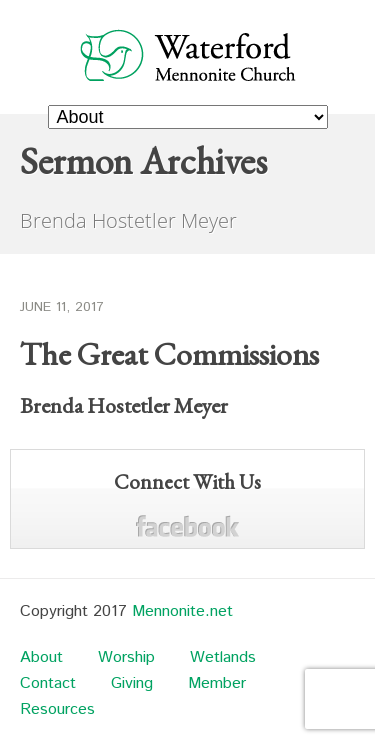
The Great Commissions (169, 354)
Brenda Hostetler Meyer (124, 405)
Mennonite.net (182, 611)
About (41, 657)
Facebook (187, 526)
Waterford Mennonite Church (188, 54)
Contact (48, 683)
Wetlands (223, 657)
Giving (132, 683)
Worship (126, 657)
